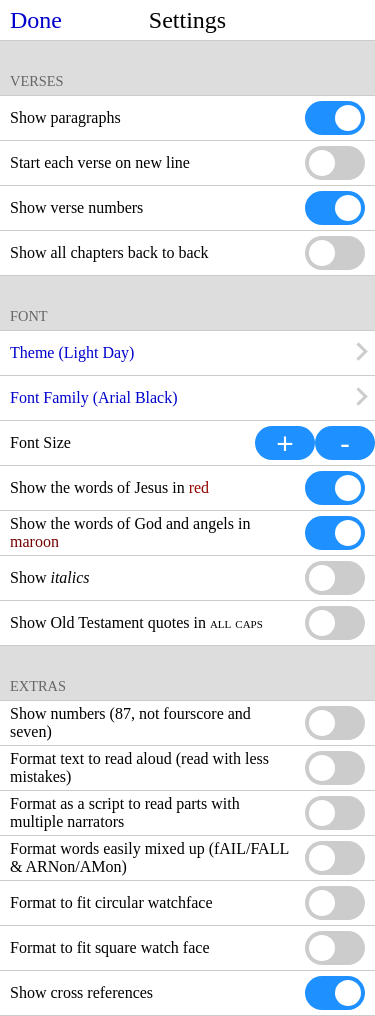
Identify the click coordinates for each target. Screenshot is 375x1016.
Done (36, 20)
